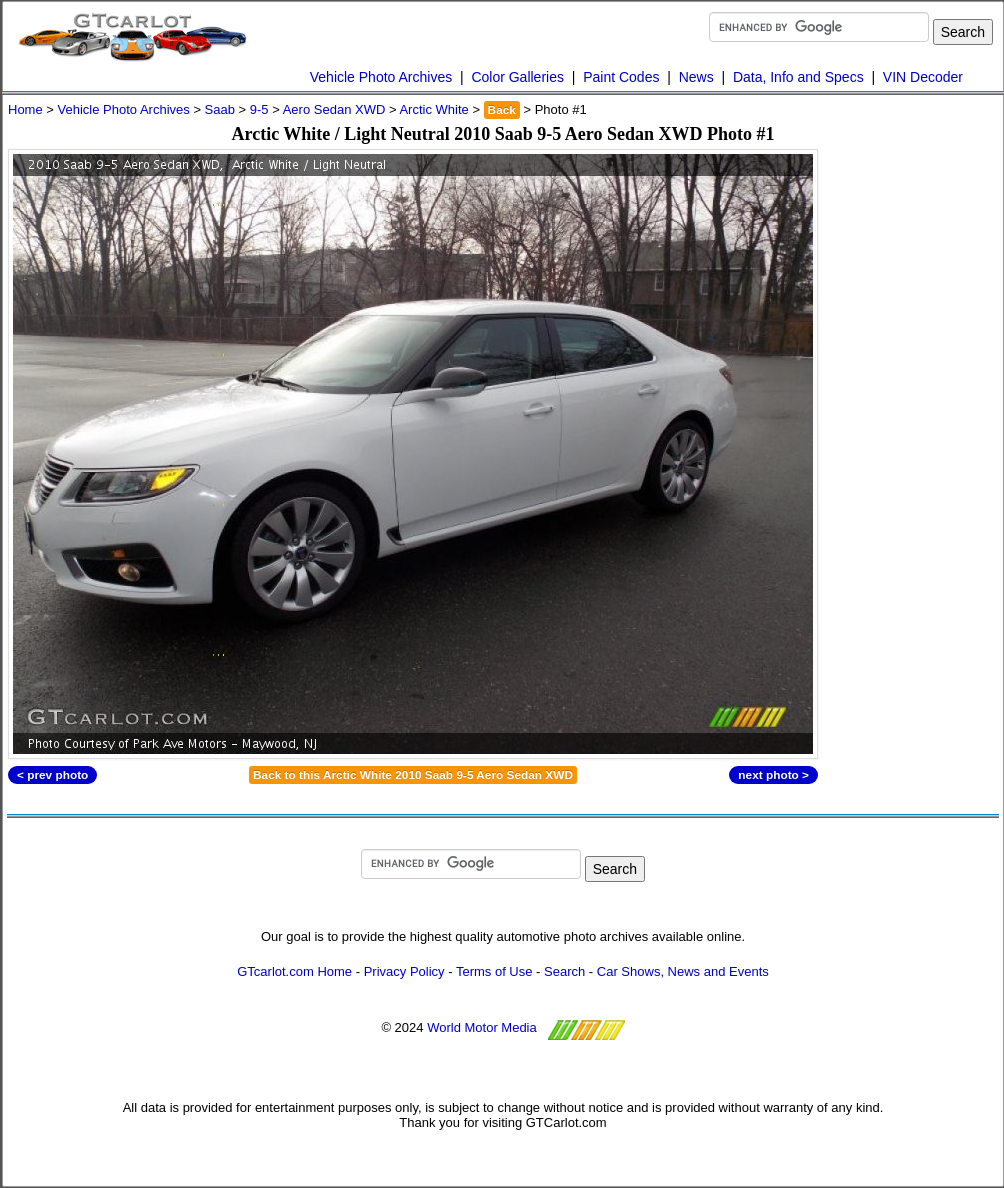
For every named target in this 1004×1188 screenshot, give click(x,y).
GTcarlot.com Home (294, 971)
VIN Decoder (923, 77)
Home (25, 109)
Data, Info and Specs (798, 77)
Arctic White (433, 109)
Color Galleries (517, 77)
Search (564, 971)
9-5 (259, 109)
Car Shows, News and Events (683, 971)
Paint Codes (621, 77)
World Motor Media (482, 1027)
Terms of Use (494, 971)
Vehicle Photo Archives (381, 77)
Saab (220, 109)
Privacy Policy (404, 971)
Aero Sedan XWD (334, 109)
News (696, 77)
